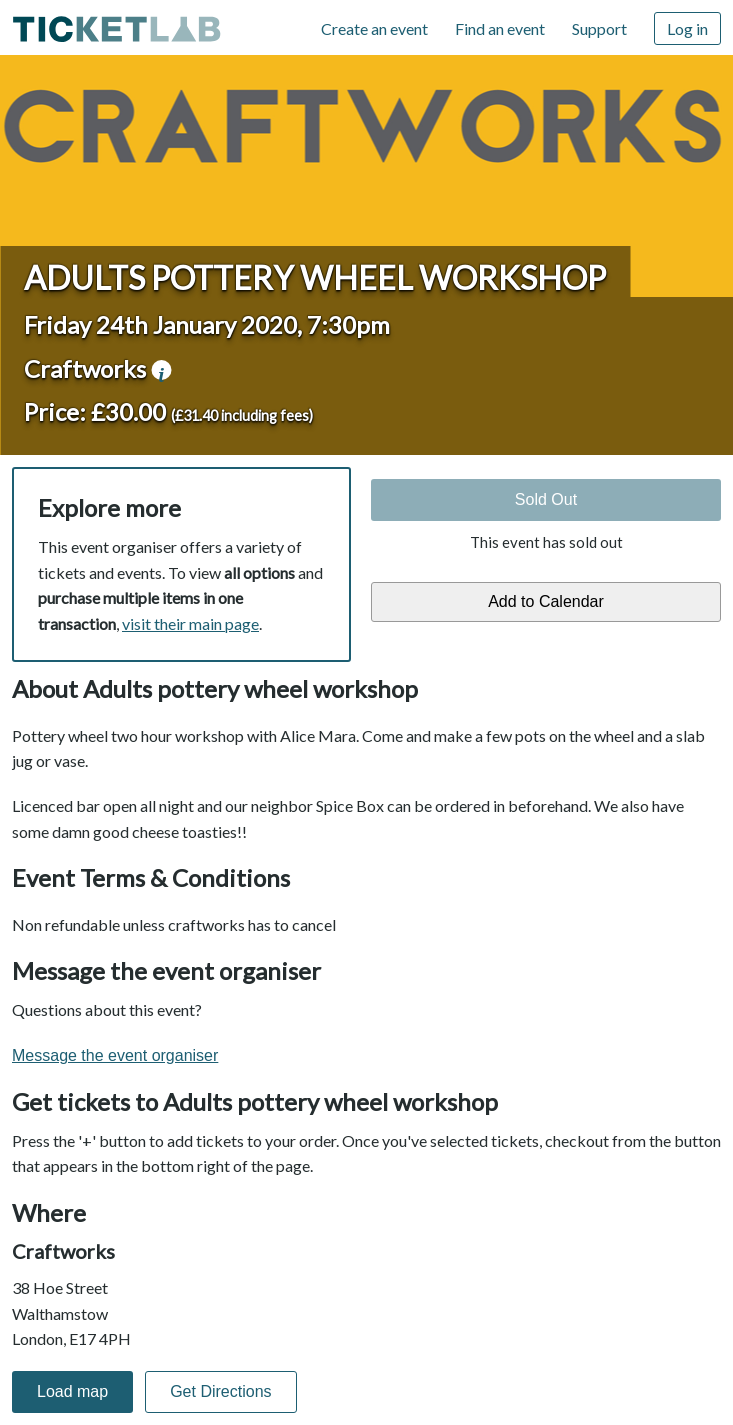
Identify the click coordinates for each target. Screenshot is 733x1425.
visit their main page (190, 623)
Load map (72, 1391)
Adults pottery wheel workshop (315, 277)
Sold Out (546, 499)
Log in (687, 28)
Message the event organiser (115, 1055)
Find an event (500, 28)
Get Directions (220, 1391)
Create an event (374, 28)
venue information (161, 370)
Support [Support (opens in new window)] (599, 28)
